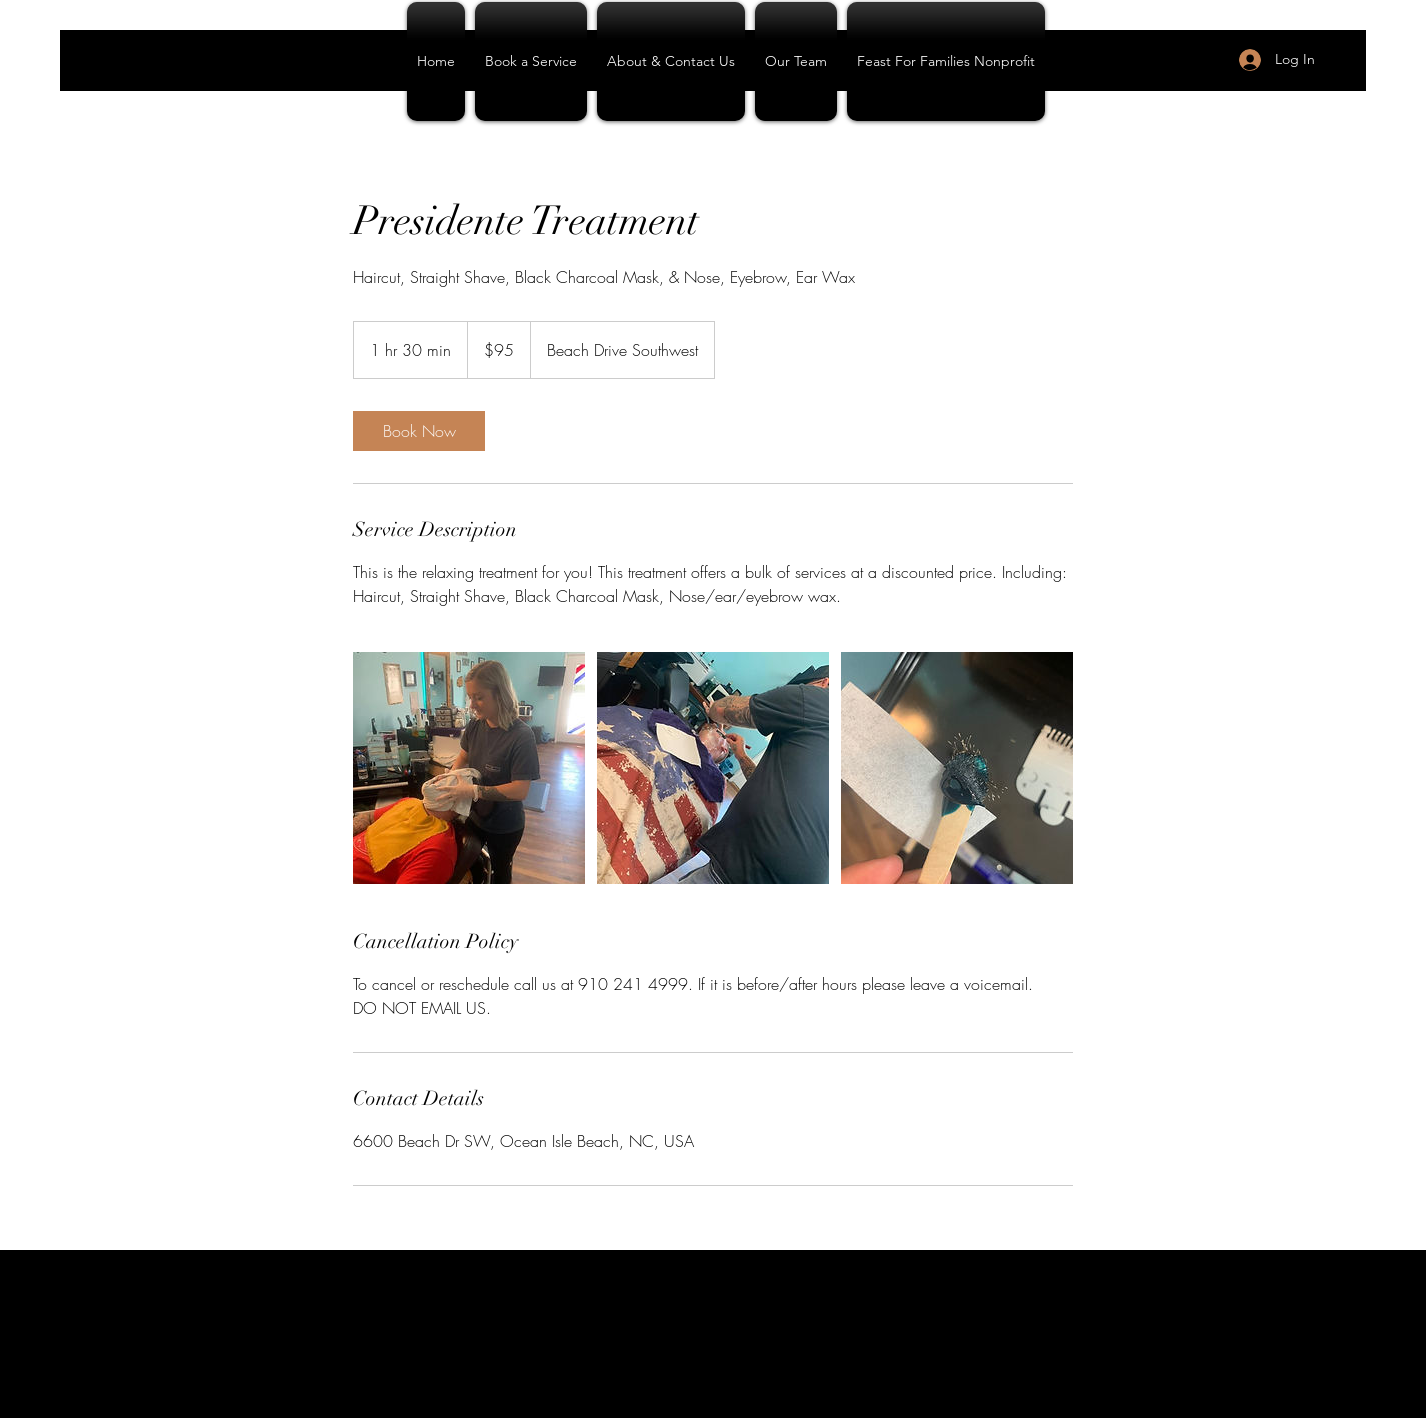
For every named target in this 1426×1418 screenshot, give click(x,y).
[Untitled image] (469, 768)
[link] (419, 431)
